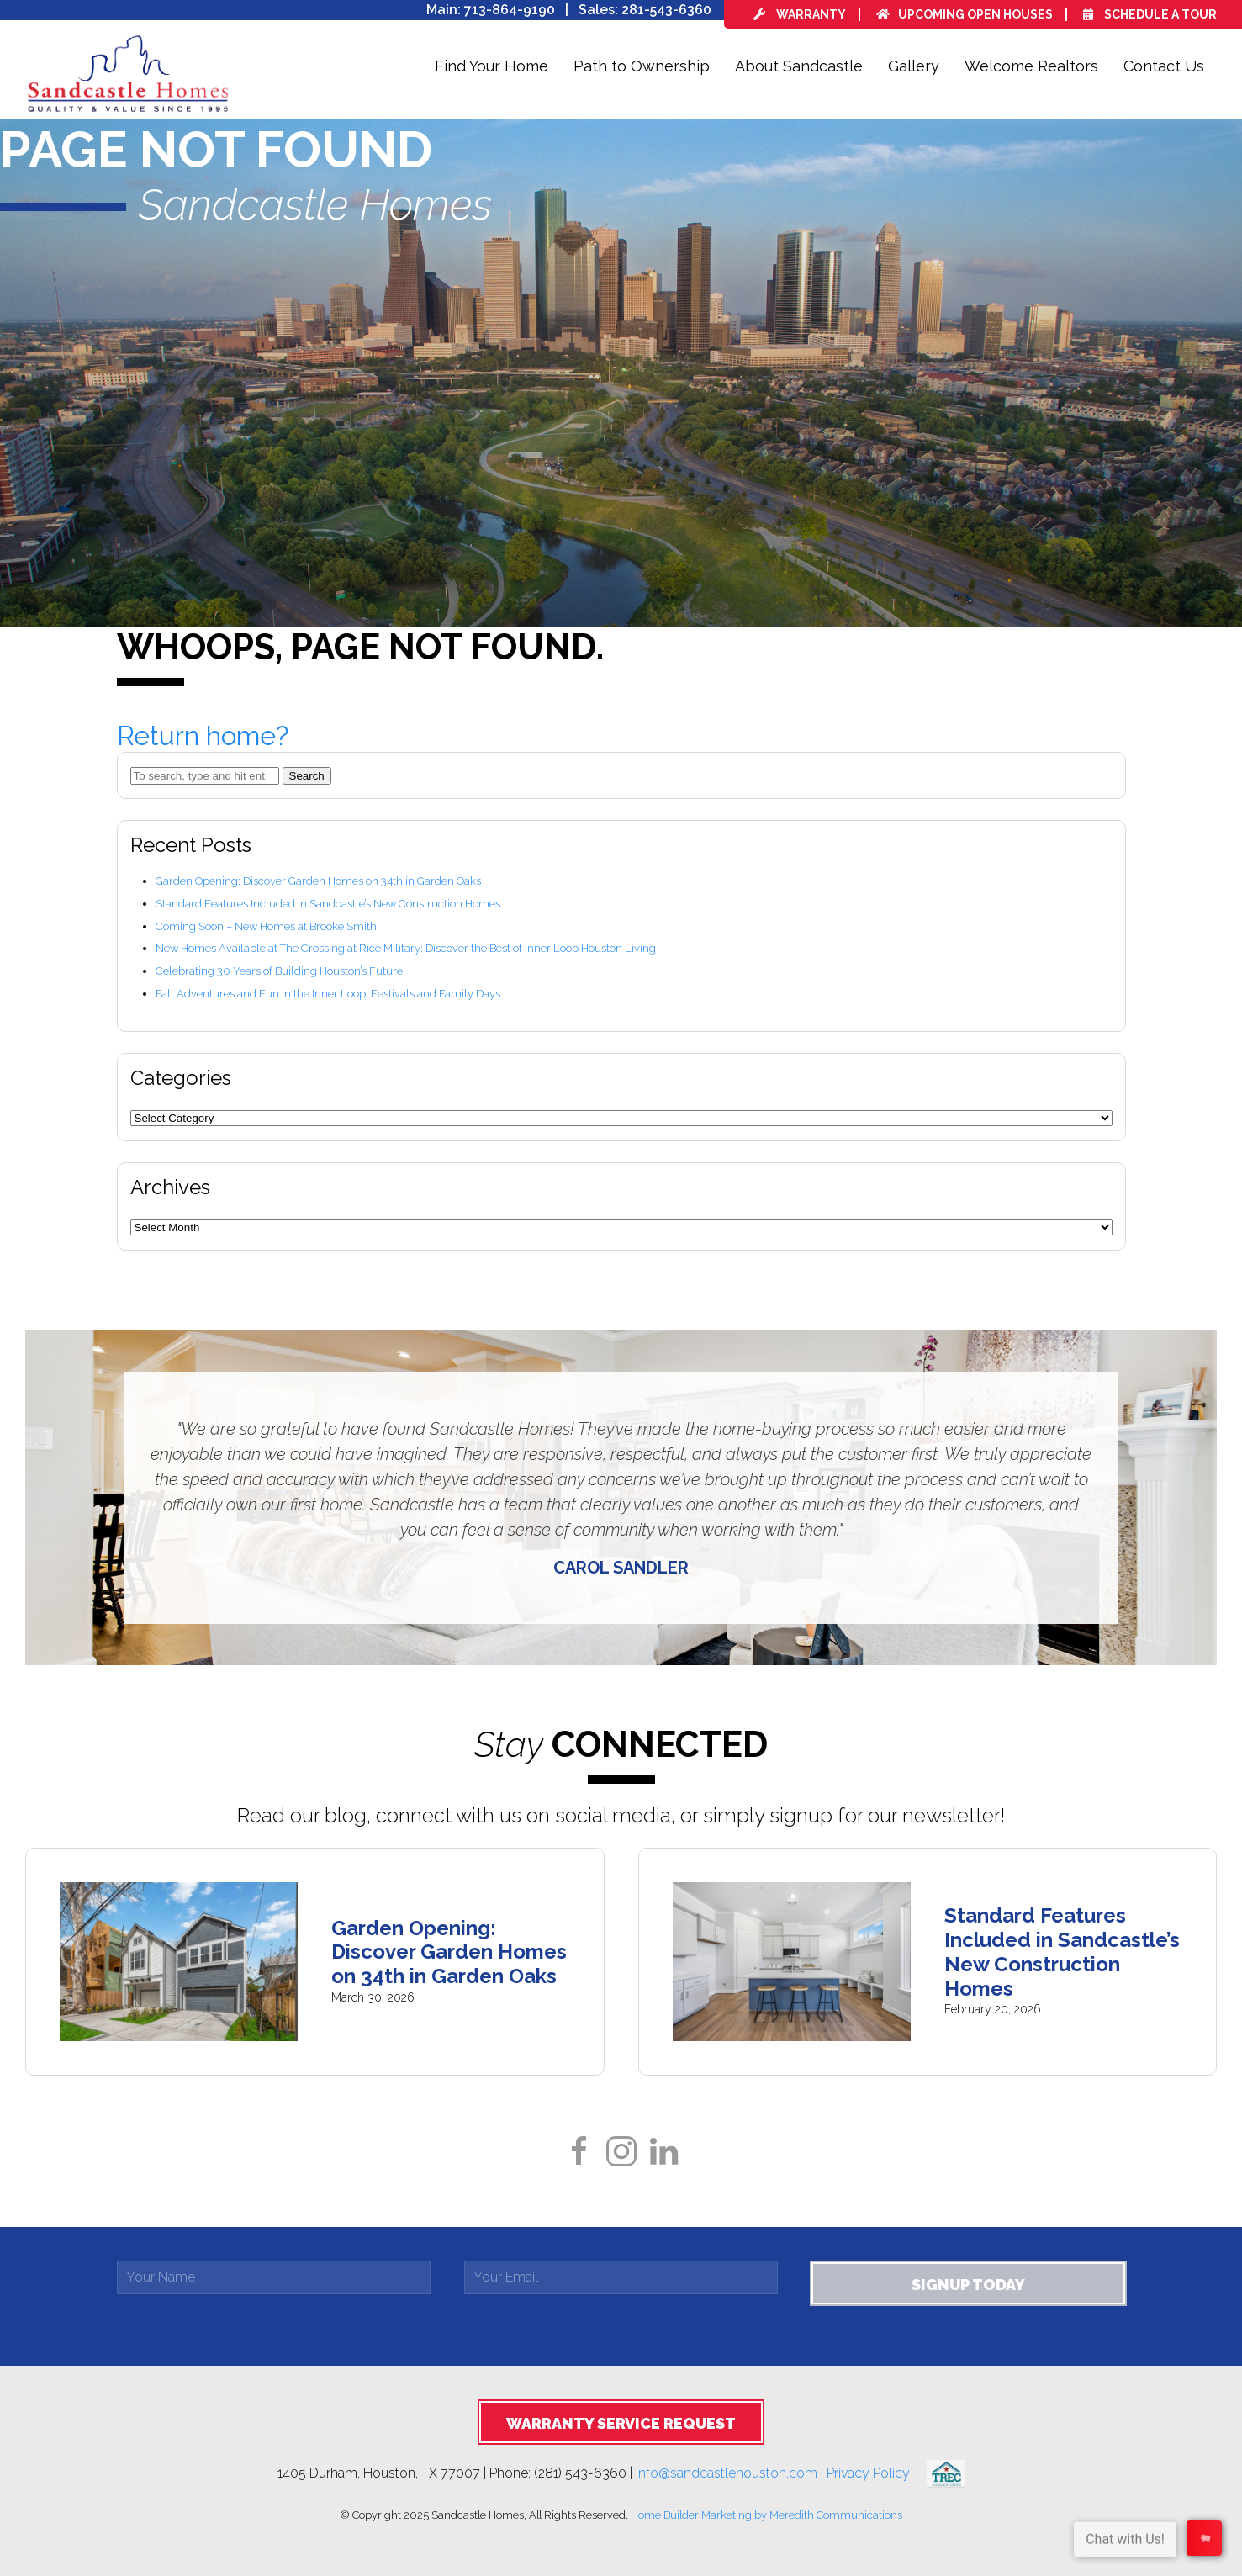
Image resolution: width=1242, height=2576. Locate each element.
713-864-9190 (509, 10)
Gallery (913, 66)
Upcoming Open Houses (964, 14)
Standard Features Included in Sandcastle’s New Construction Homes (328, 903)
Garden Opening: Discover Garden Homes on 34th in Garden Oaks (318, 881)
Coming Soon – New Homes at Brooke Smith (266, 926)
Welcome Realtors (1031, 66)
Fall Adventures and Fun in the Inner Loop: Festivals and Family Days (328, 993)
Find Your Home (491, 66)
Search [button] (307, 776)
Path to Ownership (641, 66)
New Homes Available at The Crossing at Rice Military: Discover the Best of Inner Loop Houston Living (406, 948)
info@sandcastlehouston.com (726, 2472)
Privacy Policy (877, 2472)
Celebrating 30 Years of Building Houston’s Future (279, 971)
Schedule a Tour (1150, 14)
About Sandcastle (799, 66)
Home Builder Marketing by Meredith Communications (766, 2515)
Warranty (799, 14)
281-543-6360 (666, 10)
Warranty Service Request (621, 2423)
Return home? (202, 735)
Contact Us (1163, 66)
